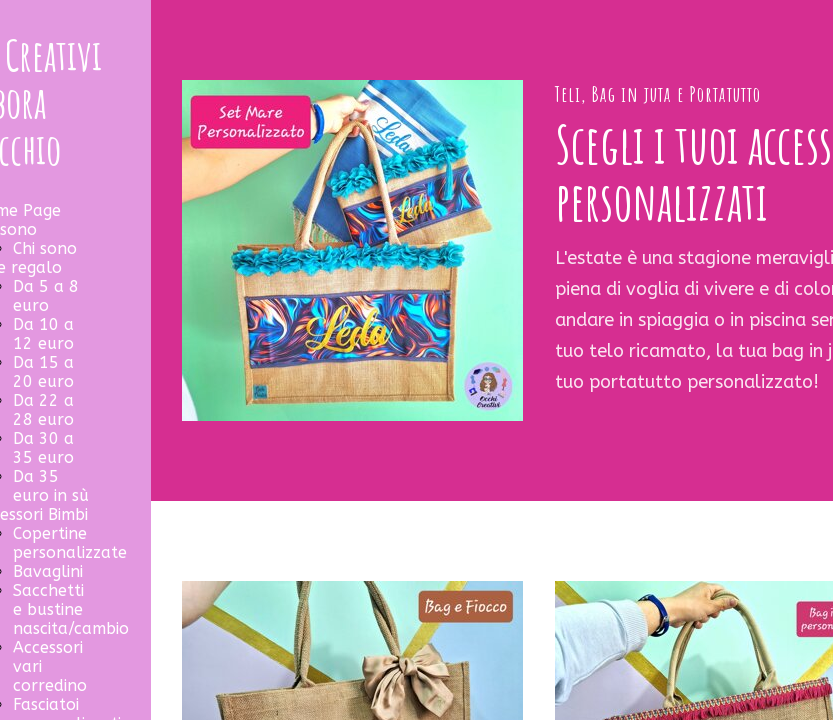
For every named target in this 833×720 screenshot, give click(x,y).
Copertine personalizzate (70, 543)
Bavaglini (48, 571)
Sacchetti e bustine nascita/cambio (71, 609)
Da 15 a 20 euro (43, 372)
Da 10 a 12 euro (43, 334)
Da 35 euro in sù (51, 486)
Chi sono (45, 248)
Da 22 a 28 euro (43, 410)
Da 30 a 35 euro (43, 448)
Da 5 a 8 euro (46, 296)
